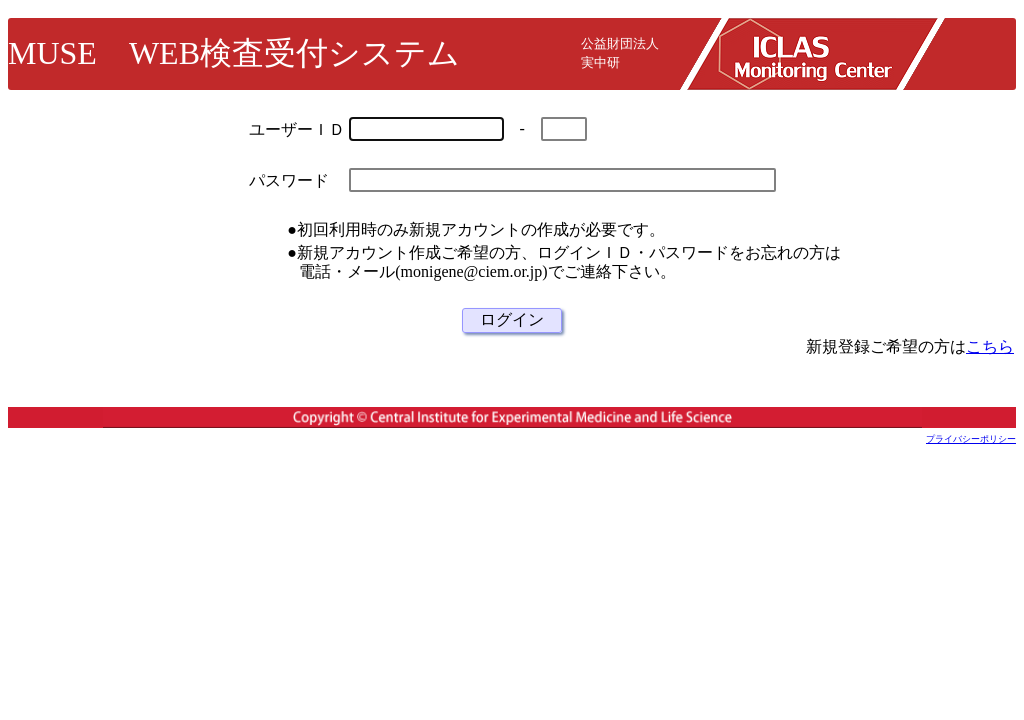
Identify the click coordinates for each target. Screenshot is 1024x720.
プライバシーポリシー (971, 439)
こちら (990, 346)
